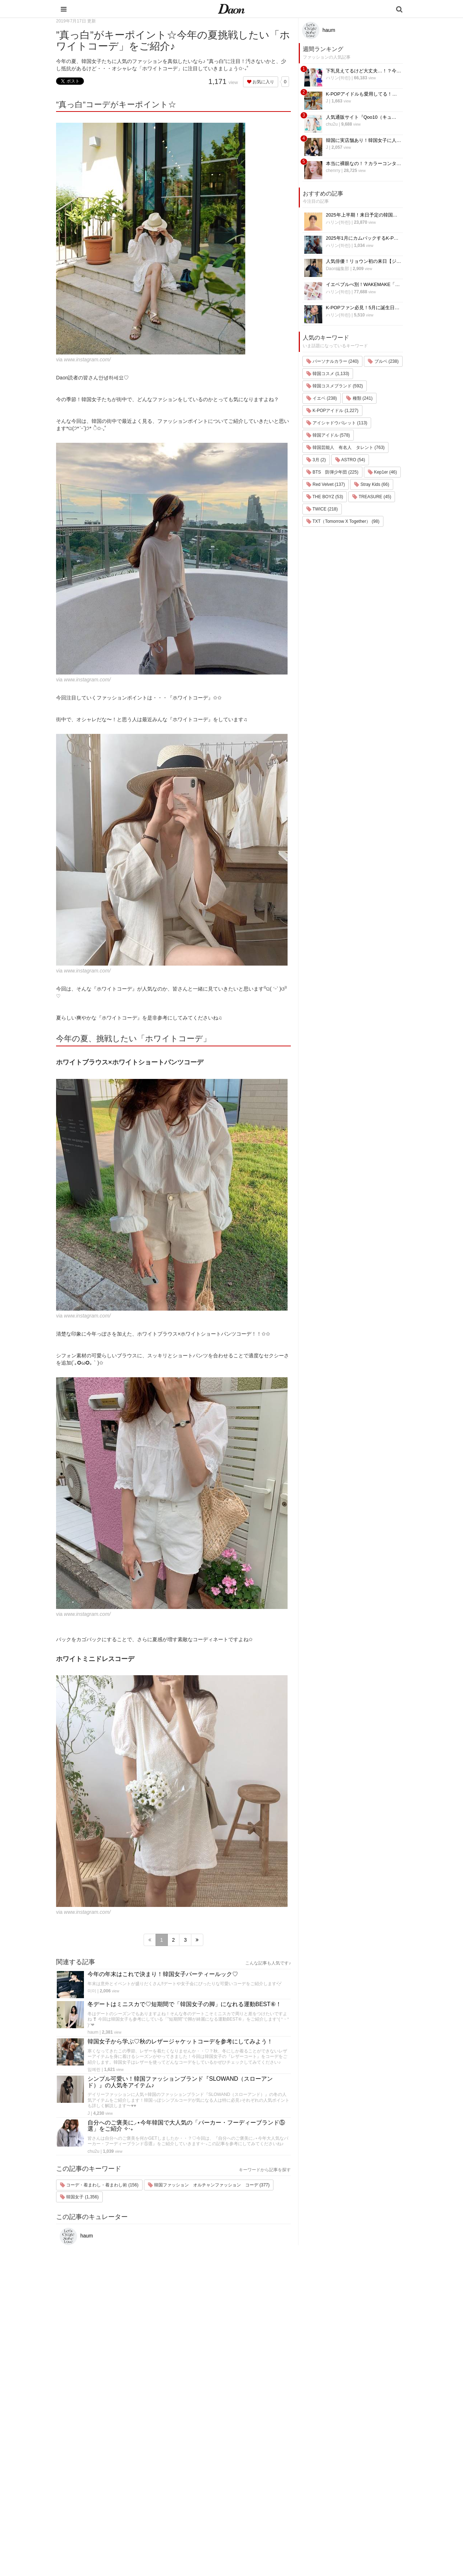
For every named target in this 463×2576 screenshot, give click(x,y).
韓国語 (267, 2526)
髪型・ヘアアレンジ (281, 2479)
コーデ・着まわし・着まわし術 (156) (99, 2185)
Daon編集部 (337, 268)
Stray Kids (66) (371, 484)
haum (93, 2032)
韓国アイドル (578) (328, 435)
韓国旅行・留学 (276, 2451)
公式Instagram (336, 2498)
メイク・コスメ (276, 2470)
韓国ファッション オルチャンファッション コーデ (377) (209, 2185)
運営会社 (330, 2442)
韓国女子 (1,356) (79, 2196)
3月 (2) (316, 459)
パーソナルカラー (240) (332, 361)
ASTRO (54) (350, 459)
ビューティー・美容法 (283, 2489)
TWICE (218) (322, 509)
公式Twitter (332, 2508)
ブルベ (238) (383, 361)
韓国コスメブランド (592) (334, 385)
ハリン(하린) (338, 77)
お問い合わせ (335, 2470)
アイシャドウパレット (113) (337, 422)
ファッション (274, 2460)
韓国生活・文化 (276, 2536)
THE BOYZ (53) (324, 496)
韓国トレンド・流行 (281, 2517)
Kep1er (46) (382, 472)
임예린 (94, 2069)
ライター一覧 (335, 2479)
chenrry (333, 170)
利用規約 (330, 2451)
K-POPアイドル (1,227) (332, 410)
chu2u (93, 2151)
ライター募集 (335, 2489)
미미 (92, 1990)
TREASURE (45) (371, 496)
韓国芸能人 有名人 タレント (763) (345, 447)
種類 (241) (359, 398)
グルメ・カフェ (276, 2498)
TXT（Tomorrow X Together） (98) (342, 521)
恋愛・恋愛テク (276, 2507)
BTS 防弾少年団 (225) (332, 472)
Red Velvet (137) (325, 484)
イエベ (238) (321, 398)
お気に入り (260, 81)
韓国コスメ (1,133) (327, 373)
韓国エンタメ (274, 2442)
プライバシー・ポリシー (347, 2460)
